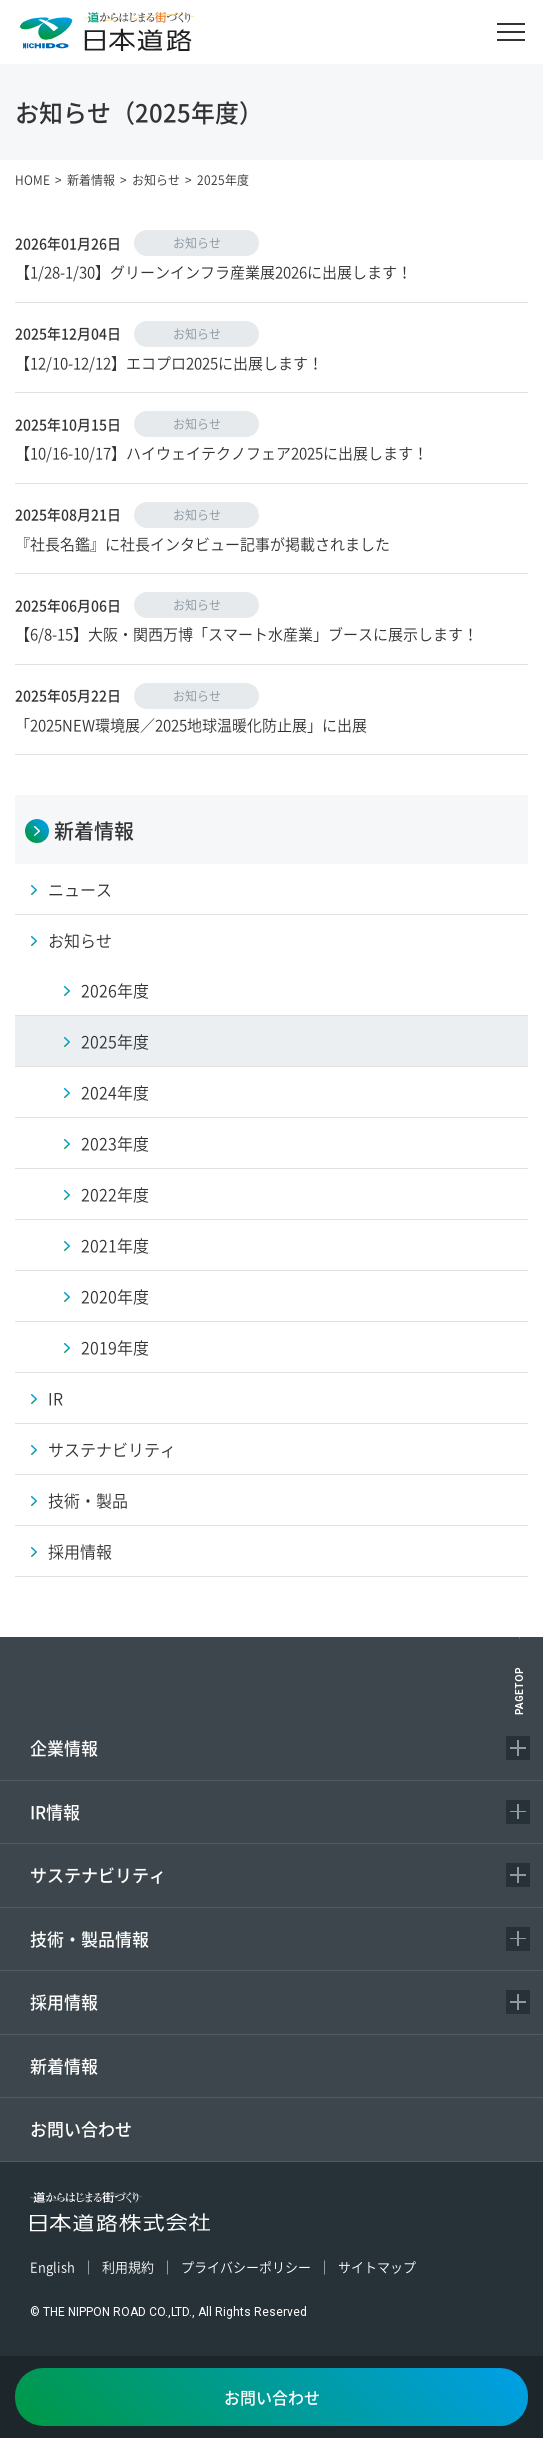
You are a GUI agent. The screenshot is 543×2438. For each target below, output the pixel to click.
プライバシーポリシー (246, 2266)
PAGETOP (519, 1691)
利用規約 (128, 2266)
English (52, 2266)
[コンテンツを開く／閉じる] (518, 1748)
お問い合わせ (81, 2128)
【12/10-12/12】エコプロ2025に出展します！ (169, 362)
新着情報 (64, 2065)
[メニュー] (511, 32)
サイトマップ (377, 2266)
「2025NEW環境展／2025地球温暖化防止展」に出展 (191, 724)
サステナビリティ (98, 1874)
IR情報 (55, 1811)
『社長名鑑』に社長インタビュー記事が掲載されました (202, 543)
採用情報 (64, 2001)
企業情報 (64, 1747)
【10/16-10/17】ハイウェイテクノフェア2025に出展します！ (221, 452)
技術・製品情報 (89, 1938)
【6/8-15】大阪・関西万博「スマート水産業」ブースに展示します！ (246, 633)
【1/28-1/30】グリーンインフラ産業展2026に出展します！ (213, 271)
